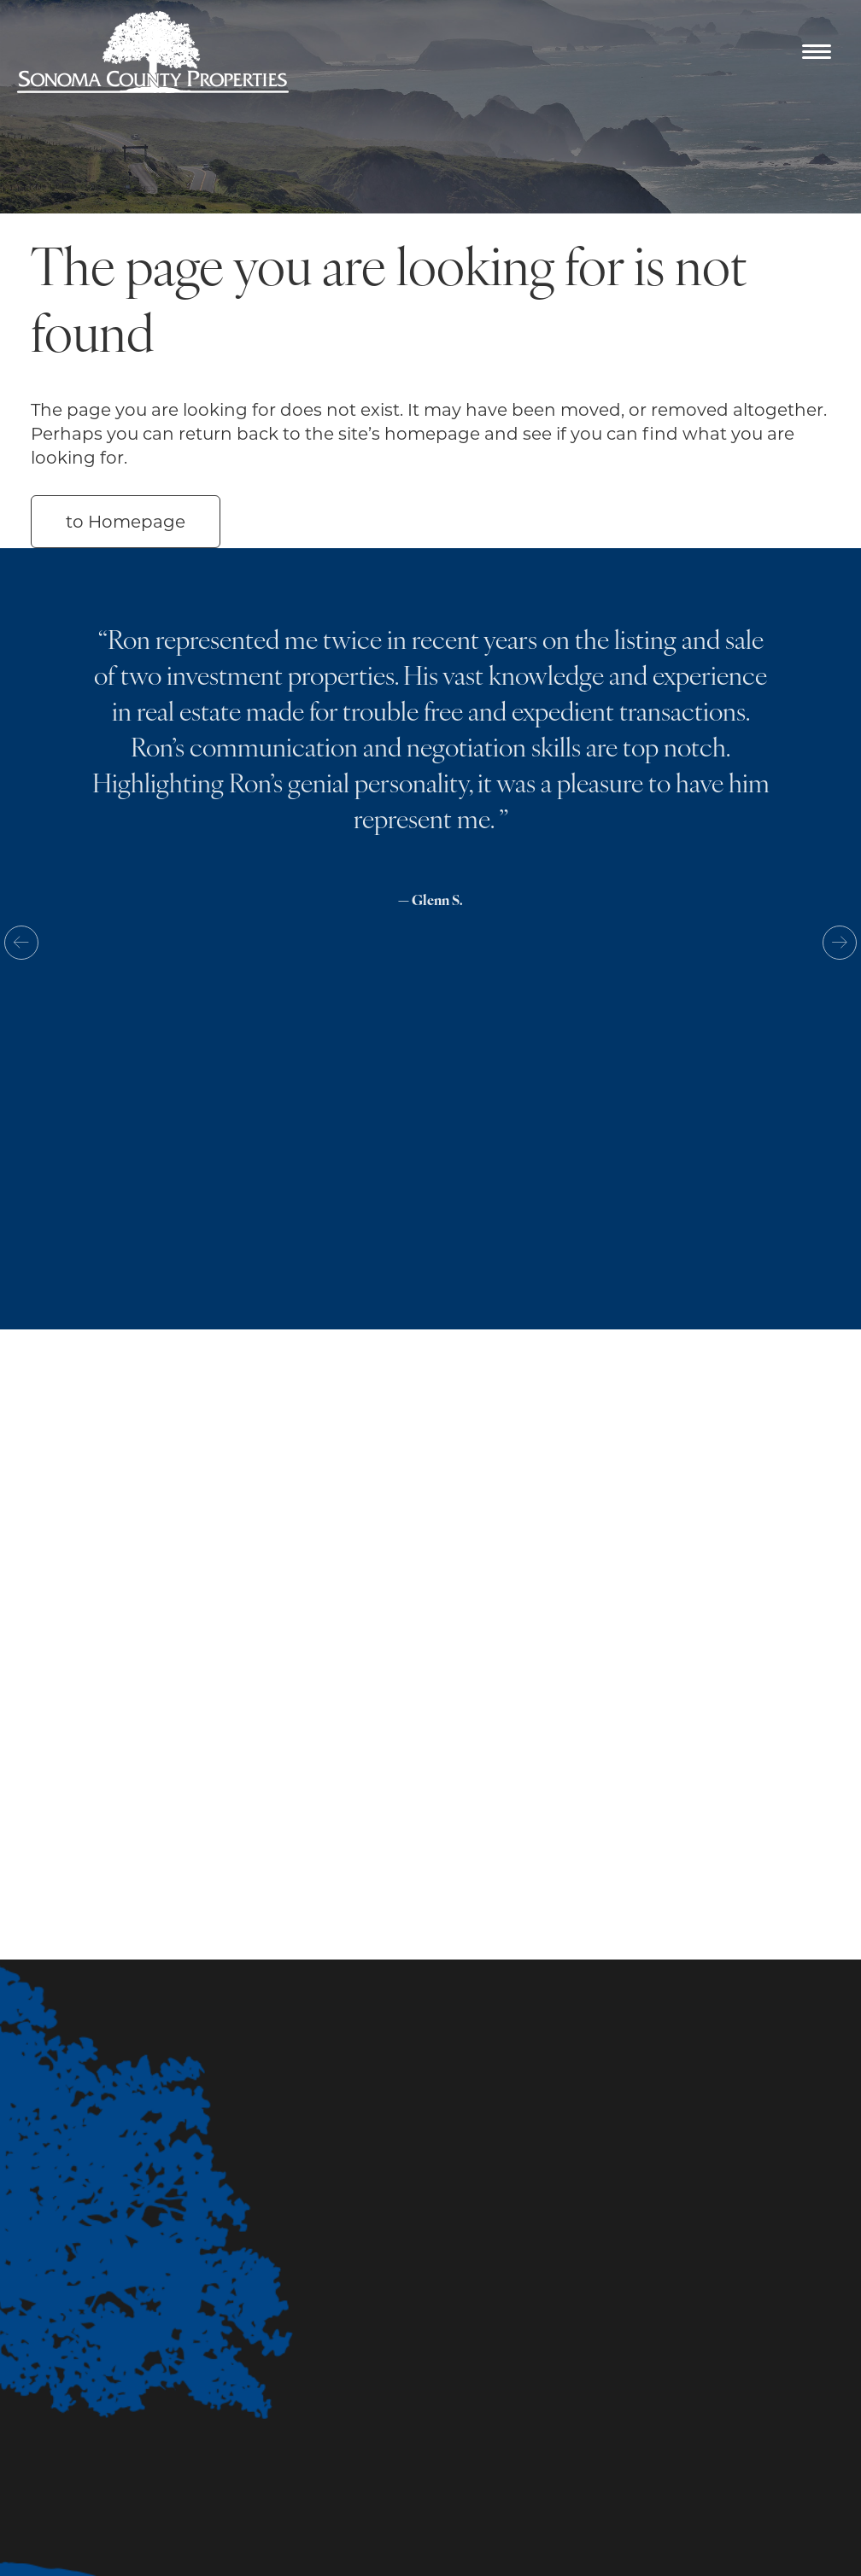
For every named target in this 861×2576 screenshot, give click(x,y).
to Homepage (125, 521)
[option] (430, 781)
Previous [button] (21, 943)
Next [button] (840, 943)
